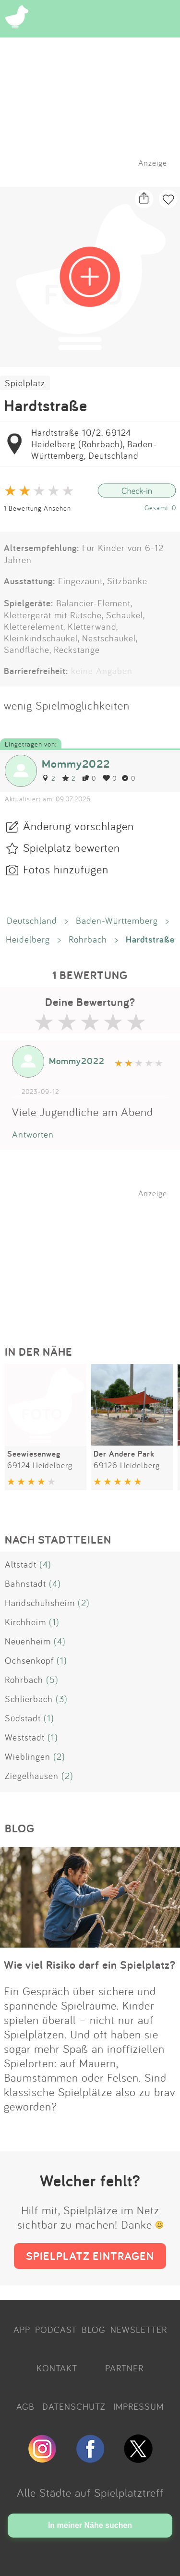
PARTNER (124, 2368)
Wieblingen (27, 1756)
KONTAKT (56, 2368)
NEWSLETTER (138, 2329)
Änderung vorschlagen (78, 826)
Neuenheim (28, 1641)
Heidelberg (28, 939)
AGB (25, 2406)
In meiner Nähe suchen (90, 2525)
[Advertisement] (95, 1258)
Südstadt (23, 1718)
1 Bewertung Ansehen (37, 508)
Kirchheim (25, 1622)
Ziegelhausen (32, 1775)
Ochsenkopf (29, 1660)
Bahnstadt (25, 1583)
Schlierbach (29, 1699)
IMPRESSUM (138, 2406)
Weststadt (25, 1737)
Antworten (33, 1134)
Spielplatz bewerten (71, 847)
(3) (62, 1699)
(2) (84, 1602)
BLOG (94, 2329)
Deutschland (32, 920)
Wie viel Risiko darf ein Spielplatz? (90, 1964)
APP (21, 2329)
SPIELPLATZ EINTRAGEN (90, 2255)
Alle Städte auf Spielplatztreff (90, 2492)
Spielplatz (25, 383)
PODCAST (56, 2329)
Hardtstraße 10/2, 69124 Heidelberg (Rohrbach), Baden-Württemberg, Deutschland (94, 444)
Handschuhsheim (40, 1602)
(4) (45, 1564)
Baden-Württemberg (117, 920)
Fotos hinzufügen (65, 869)
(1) (54, 1622)
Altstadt (20, 1564)
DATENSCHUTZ (74, 2406)
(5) (52, 1679)
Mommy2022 (76, 763)
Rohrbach (88, 939)
